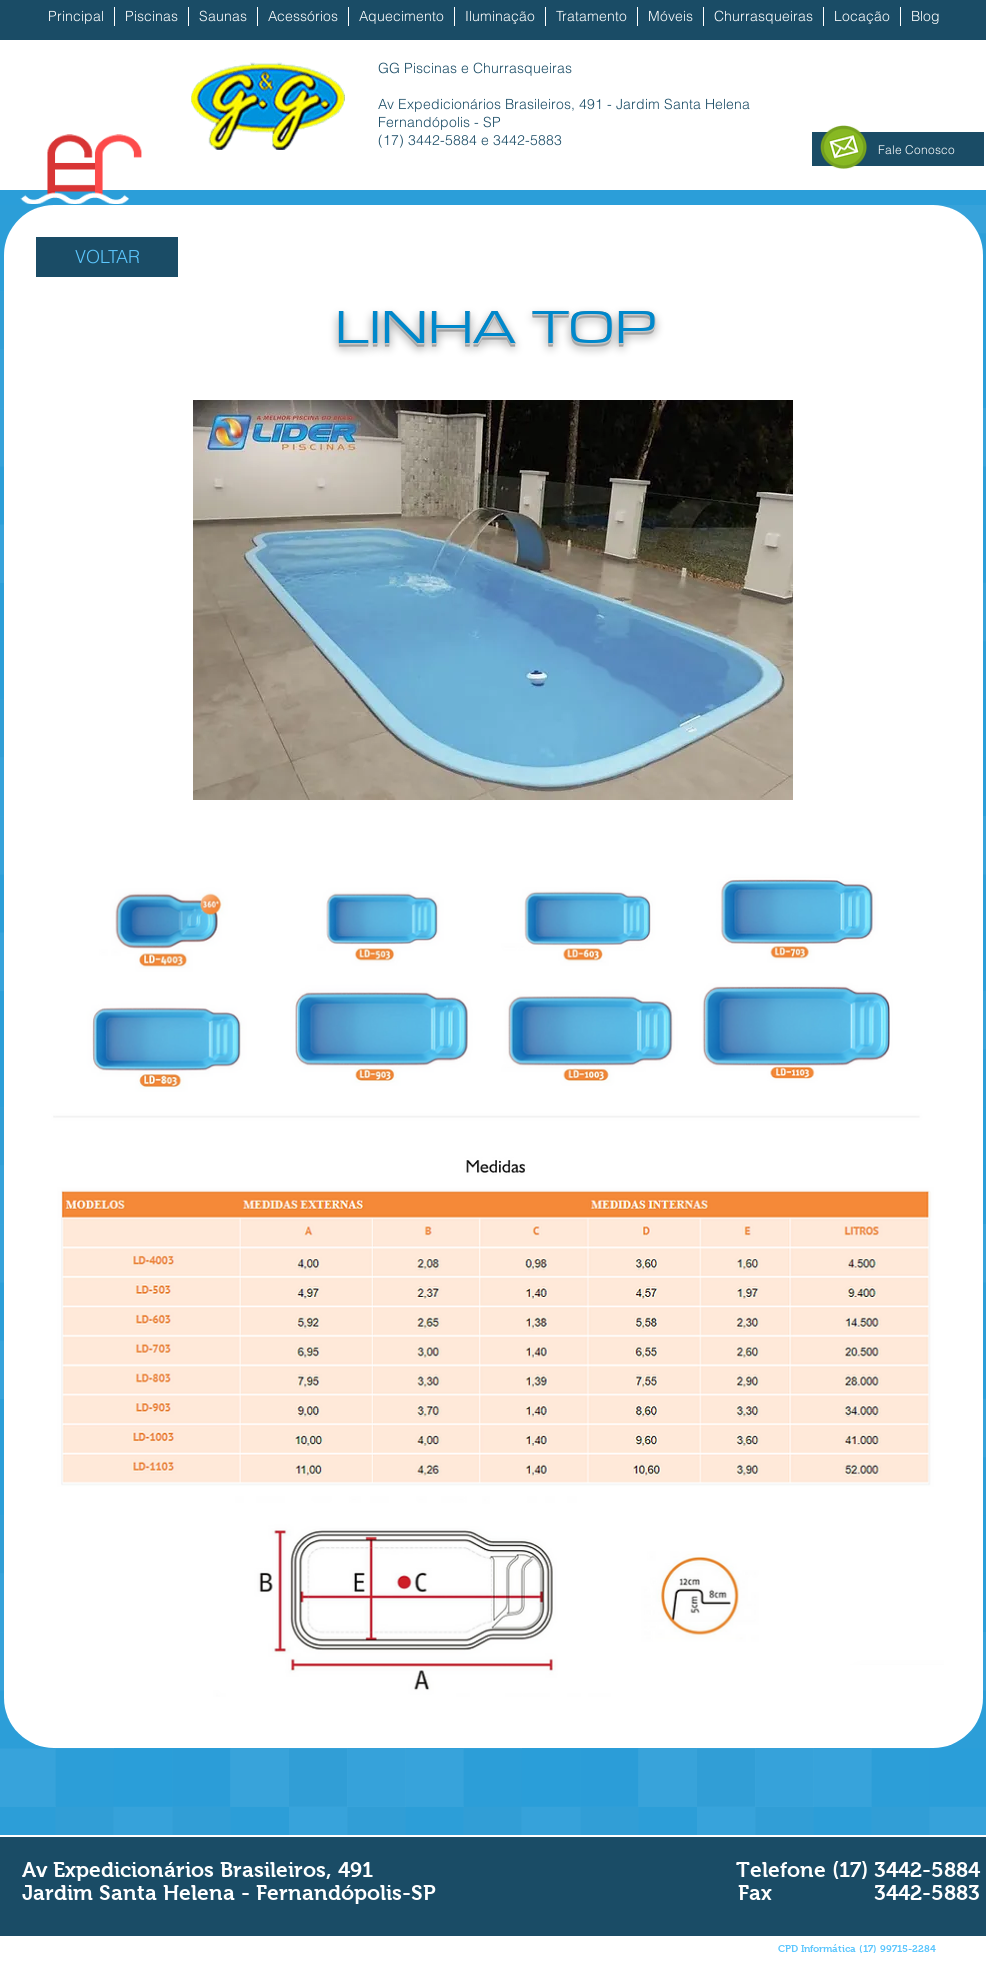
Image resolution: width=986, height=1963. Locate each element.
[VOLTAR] (107, 257)
